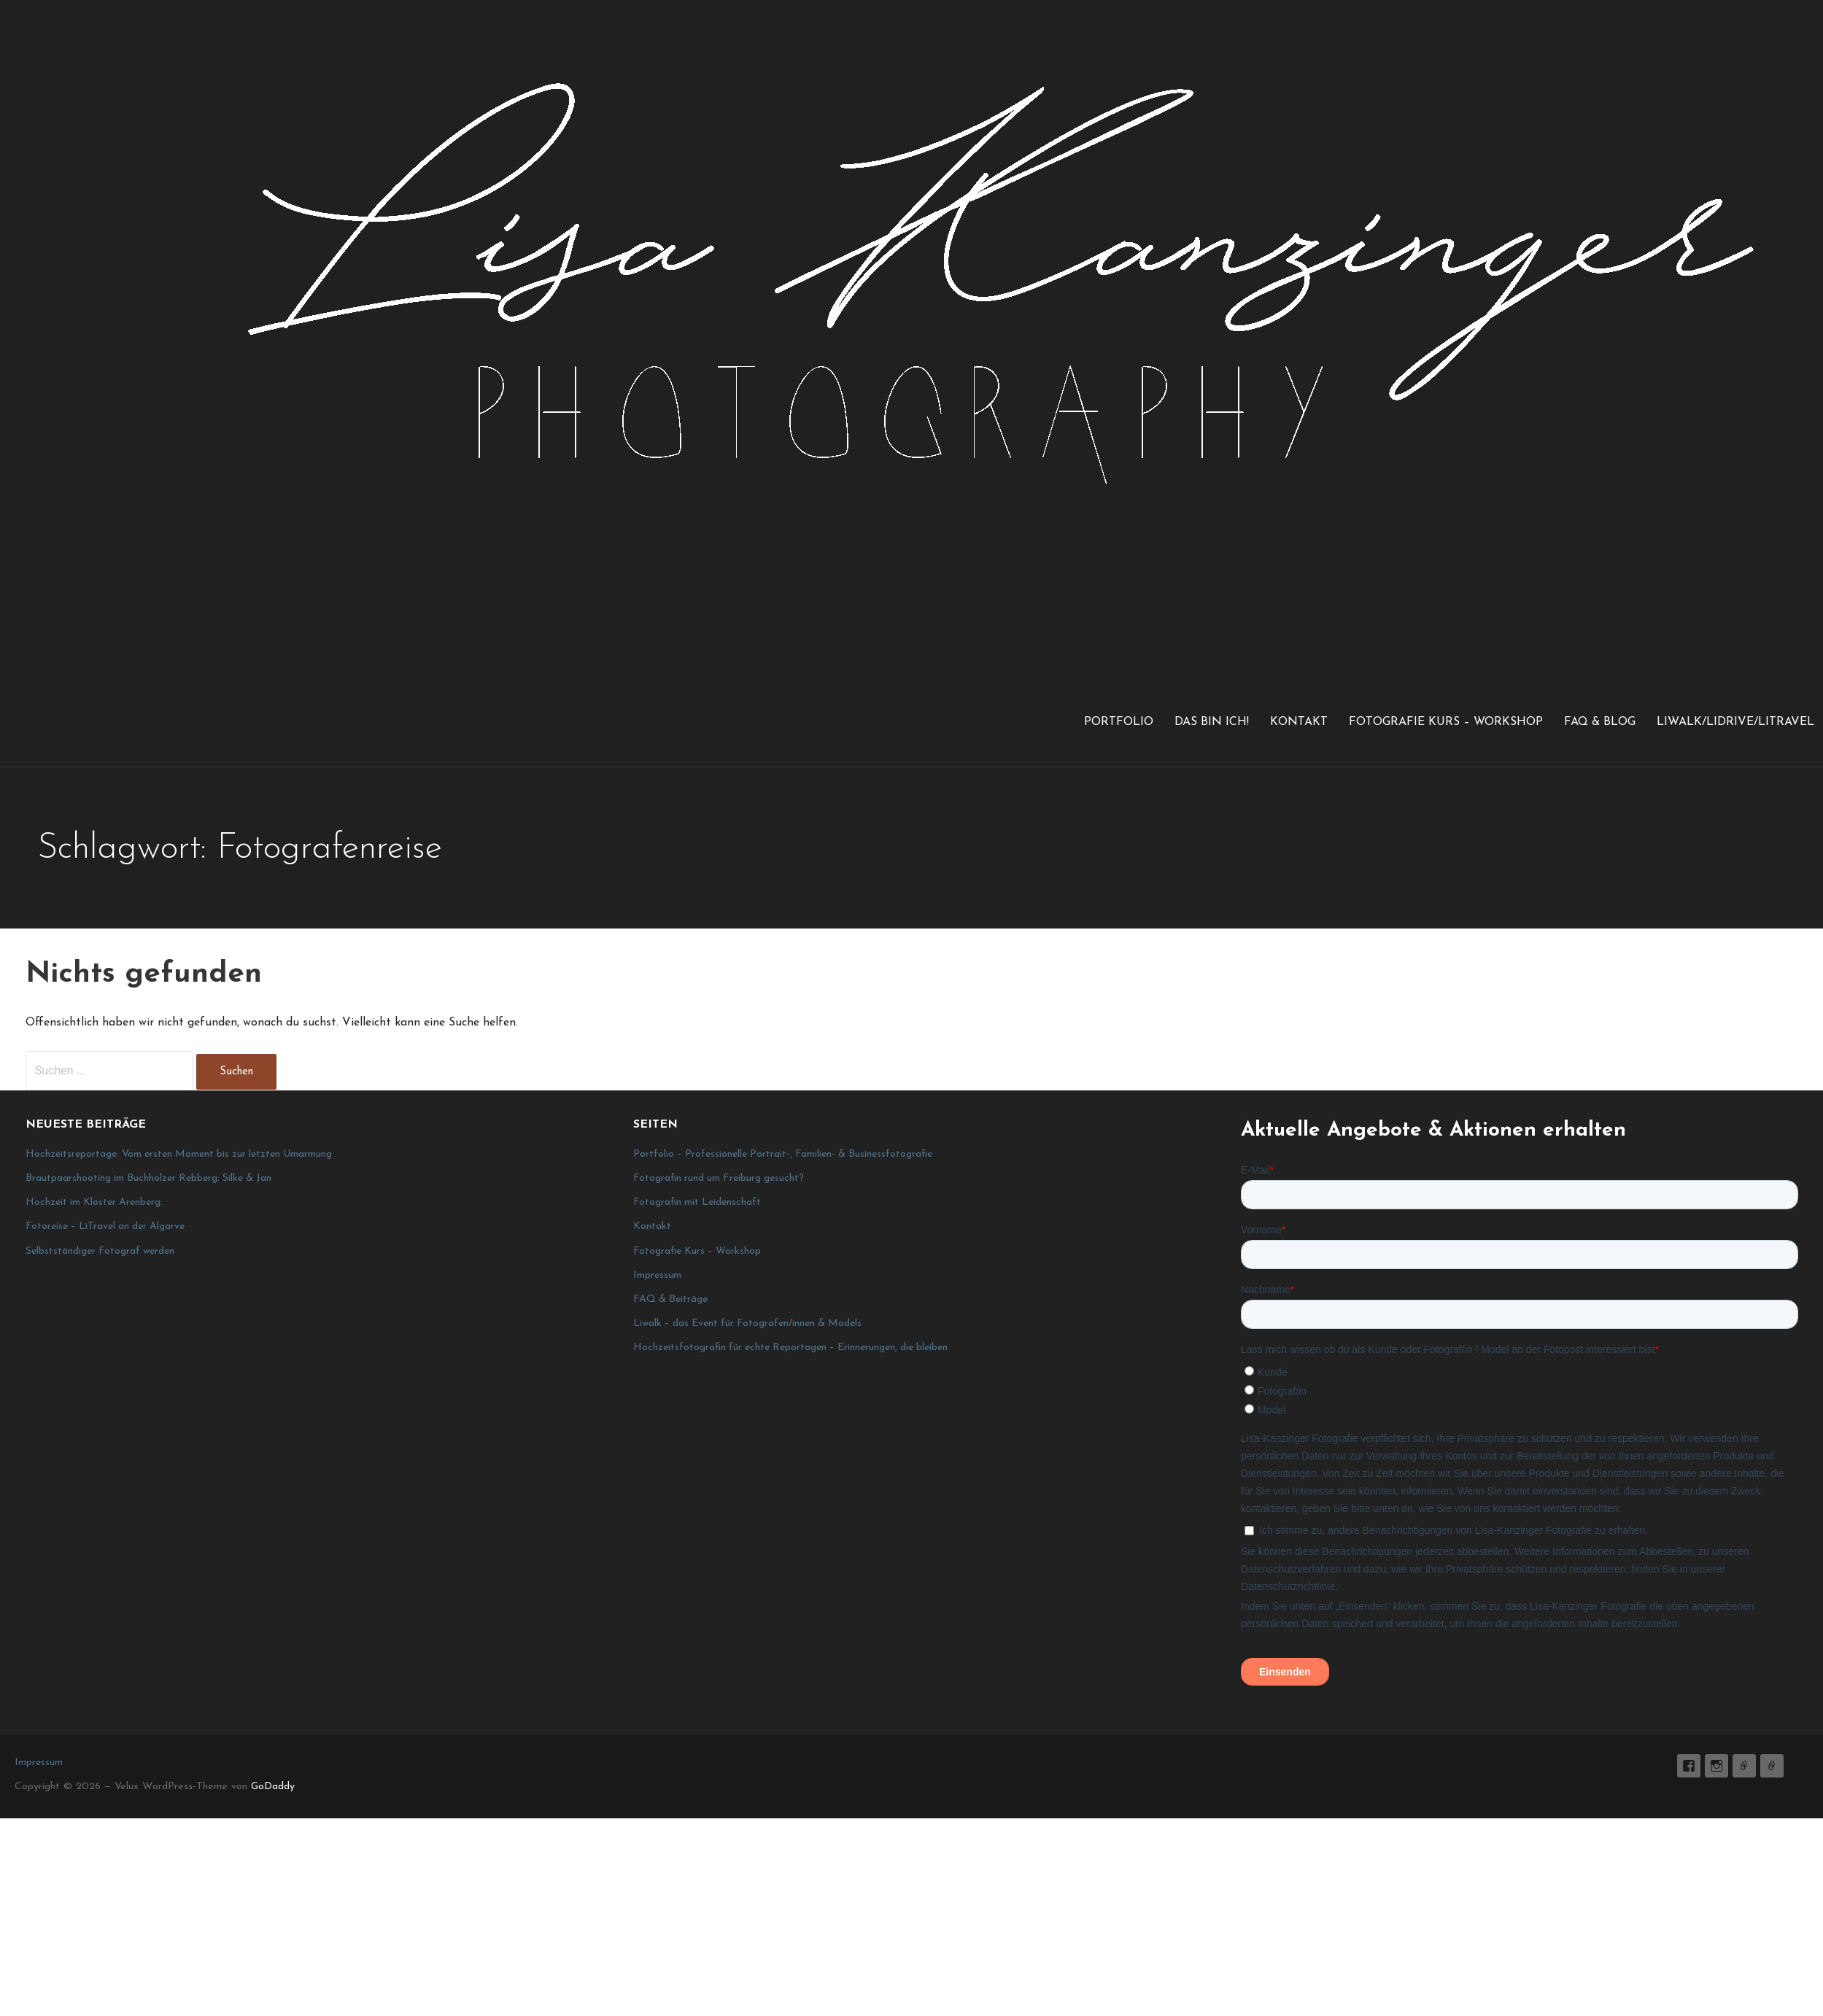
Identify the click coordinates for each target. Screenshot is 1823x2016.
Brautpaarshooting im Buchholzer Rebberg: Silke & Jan (148, 1178)
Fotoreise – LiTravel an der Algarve (105, 1226)
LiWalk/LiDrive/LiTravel (1735, 722)
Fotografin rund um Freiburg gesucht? (718, 1178)
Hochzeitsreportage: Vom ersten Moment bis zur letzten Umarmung (179, 1154)
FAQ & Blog (1600, 722)
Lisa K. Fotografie (1688, 1765)
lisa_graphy (1716, 1765)
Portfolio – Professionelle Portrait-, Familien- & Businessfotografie (782, 1154)
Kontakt (1299, 722)
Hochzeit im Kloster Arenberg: (94, 1202)
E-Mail (1744, 1765)
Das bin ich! (1211, 722)
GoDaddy (273, 1786)
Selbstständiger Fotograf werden (100, 1251)
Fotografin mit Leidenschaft (697, 1202)
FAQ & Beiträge (670, 1299)
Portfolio (1118, 722)
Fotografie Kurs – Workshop (1446, 722)
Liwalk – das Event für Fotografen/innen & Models (747, 1323)
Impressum (657, 1275)
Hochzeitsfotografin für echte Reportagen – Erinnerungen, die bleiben (790, 1347)
